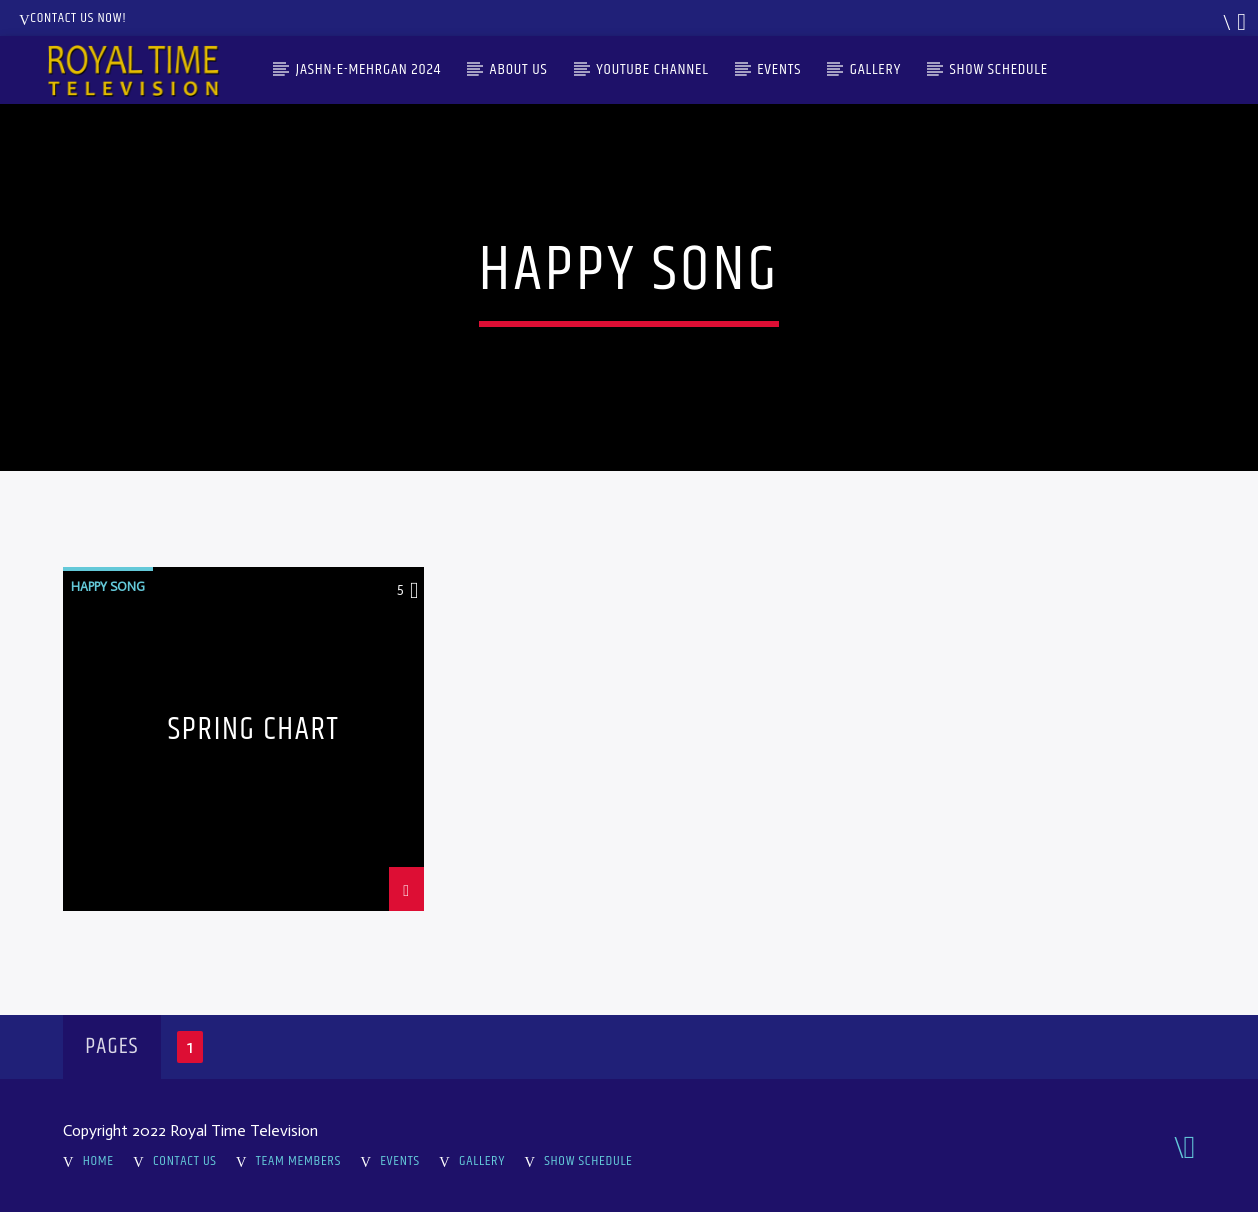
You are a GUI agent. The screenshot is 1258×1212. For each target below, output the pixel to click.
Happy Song (108, 586)
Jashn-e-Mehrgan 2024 (368, 69)
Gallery (875, 69)
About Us (519, 69)
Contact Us (185, 1161)
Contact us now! (72, 18)
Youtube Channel (652, 69)
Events (779, 69)
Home (98, 1161)
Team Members (298, 1161)
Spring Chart (254, 733)
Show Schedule (999, 69)
